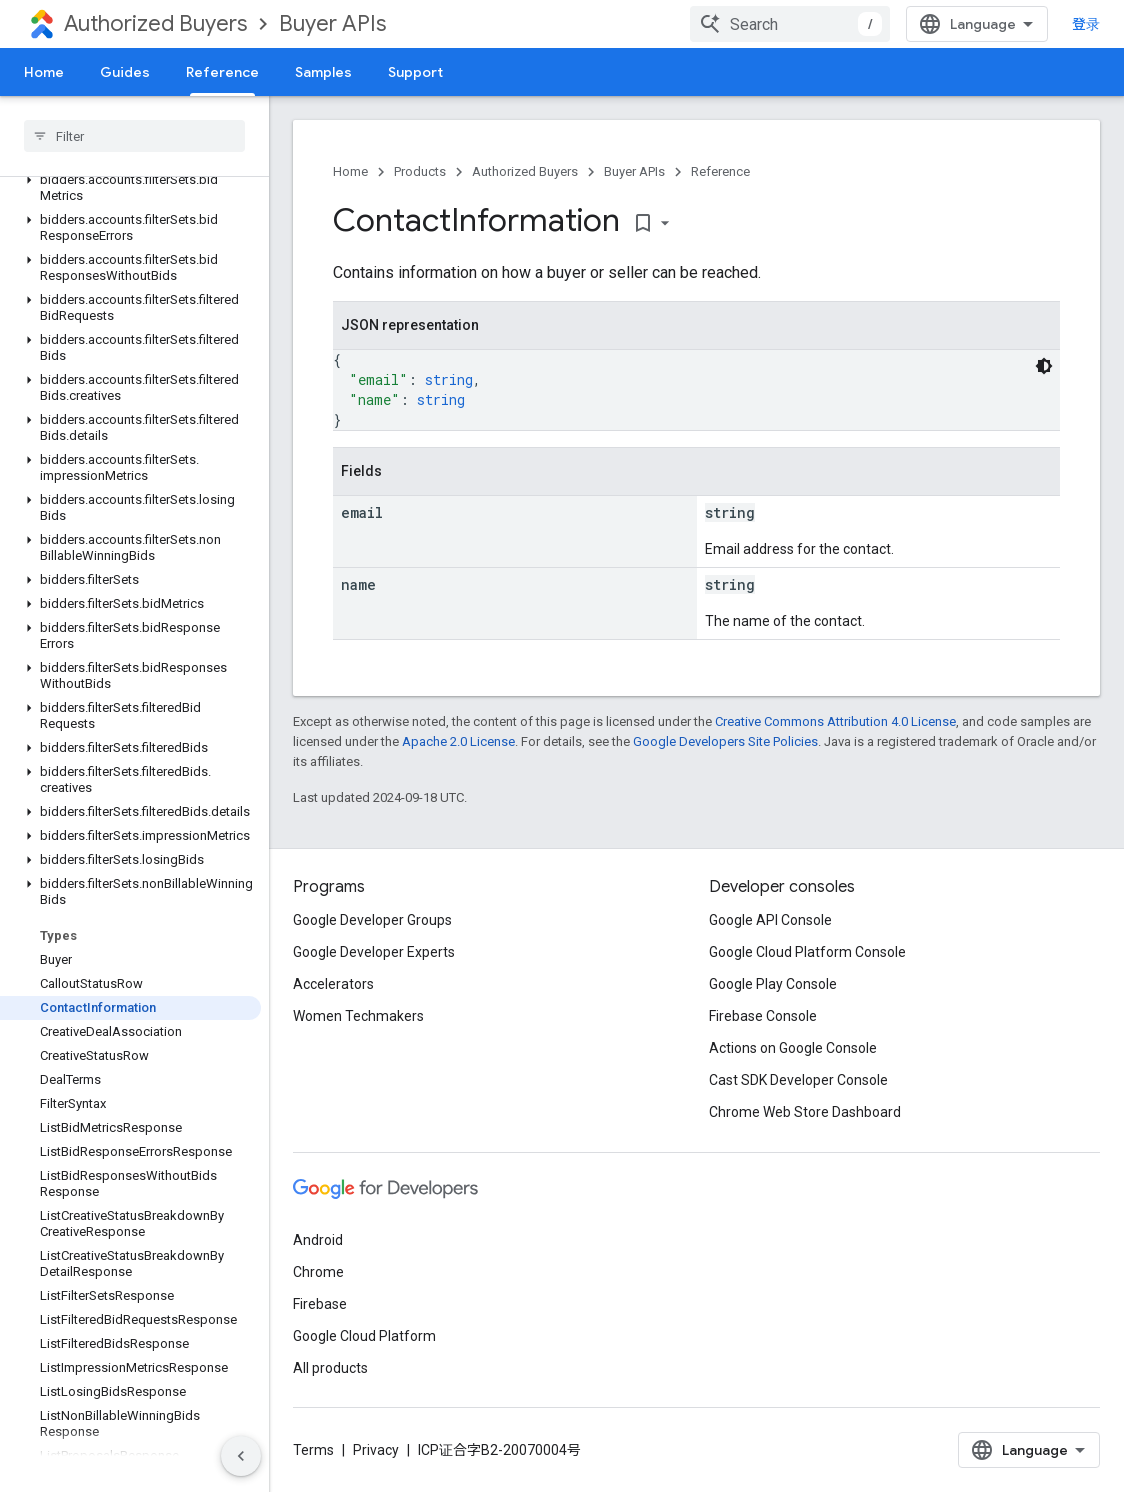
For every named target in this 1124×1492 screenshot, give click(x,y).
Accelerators (333, 984)
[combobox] (790, 24)
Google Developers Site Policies (725, 741)
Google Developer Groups (372, 920)
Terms (313, 1450)
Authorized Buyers (155, 23)
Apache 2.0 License (458, 741)
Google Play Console (773, 984)
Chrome (318, 1272)
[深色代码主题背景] (1044, 366)
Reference (720, 171)
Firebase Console (763, 1016)
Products (420, 171)
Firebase (320, 1304)
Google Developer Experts (374, 952)
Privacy (376, 1450)
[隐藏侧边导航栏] (241, 1456)
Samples (323, 72)
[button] (130, 188)
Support (415, 72)
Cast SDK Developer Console (798, 1080)
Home (44, 72)
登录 (1086, 24)
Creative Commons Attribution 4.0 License (835, 721)
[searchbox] (134, 136)
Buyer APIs (332, 23)
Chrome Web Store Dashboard (805, 1112)
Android (318, 1240)
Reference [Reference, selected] (222, 72)
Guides (125, 72)
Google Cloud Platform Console (807, 952)
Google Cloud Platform (364, 1336)
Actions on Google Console (793, 1048)
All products (330, 1368)
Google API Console (770, 920)
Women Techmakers (358, 1016)
